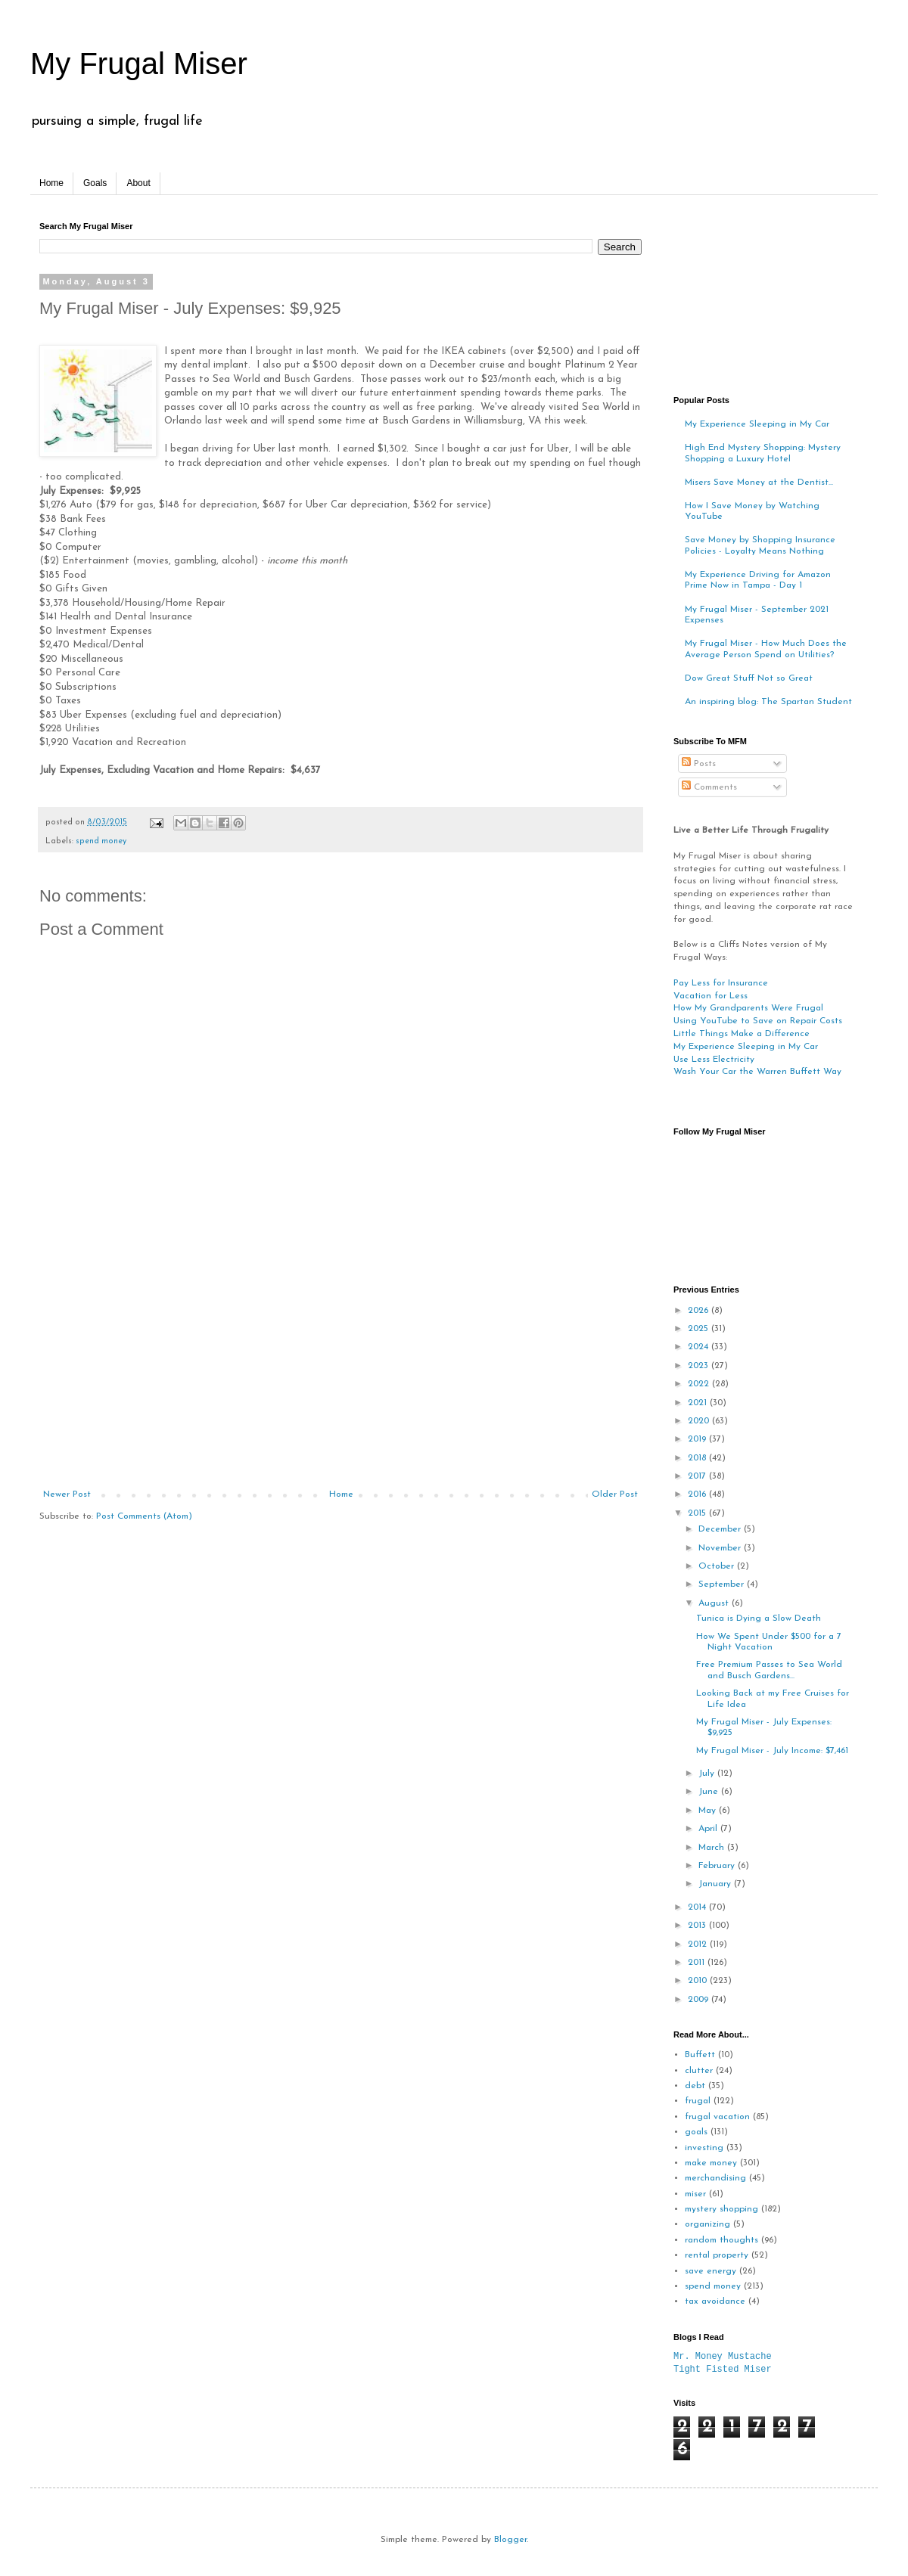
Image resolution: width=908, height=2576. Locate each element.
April (709, 1828)
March (712, 1847)
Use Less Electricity (713, 1059)
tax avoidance (715, 2301)
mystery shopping (721, 2209)
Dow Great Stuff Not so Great (749, 678)
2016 (698, 1494)
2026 (699, 1310)
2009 (699, 1999)
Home (51, 183)
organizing (707, 2224)
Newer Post (67, 1494)
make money (711, 2163)
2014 (698, 1907)
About (138, 183)
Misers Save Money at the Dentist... (759, 482)
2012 (699, 1944)
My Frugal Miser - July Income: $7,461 (772, 1750)
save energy (710, 2271)
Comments (709, 787)
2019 (698, 1439)
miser (695, 2194)
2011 (697, 1962)
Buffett (700, 2054)
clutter (699, 2070)
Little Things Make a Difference (741, 1033)
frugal (698, 2101)
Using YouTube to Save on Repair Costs (757, 1021)
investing (704, 2147)
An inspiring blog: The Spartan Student (768, 701)
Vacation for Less (710, 996)
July (707, 1773)
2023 (699, 1365)
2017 (698, 1476)
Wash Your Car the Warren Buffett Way (757, 1071)
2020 (700, 1421)
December (721, 1529)
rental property (716, 2255)
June (709, 1791)
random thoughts (721, 2240)
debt (695, 2085)
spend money (101, 841)
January (716, 1884)
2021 (699, 1402)
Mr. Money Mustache (722, 2356)
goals (696, 2132)
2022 (700, 1384)
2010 (699, 1980)
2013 (698, 1925)
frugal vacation (717, 2116)
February (718, 1865)
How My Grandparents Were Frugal (748, 1008)
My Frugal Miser (138, 63)
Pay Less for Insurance (720, 983)
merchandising (715, 2178)
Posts (699, 763)
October (717, 1566)
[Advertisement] (340, 1375)
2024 (699, 1347)
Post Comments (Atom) (144, 1516)
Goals (95, 183)
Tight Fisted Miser (722, 2369)
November (721, 1548)
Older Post (615, 1494)
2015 (698, 1513)
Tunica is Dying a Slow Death (758, 1618)
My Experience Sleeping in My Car (757, 424)
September (722, 1584)
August (715, 1603)
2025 (699, 1328)
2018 (698, 1458)
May (708, 1810)
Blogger (510, 2539)
